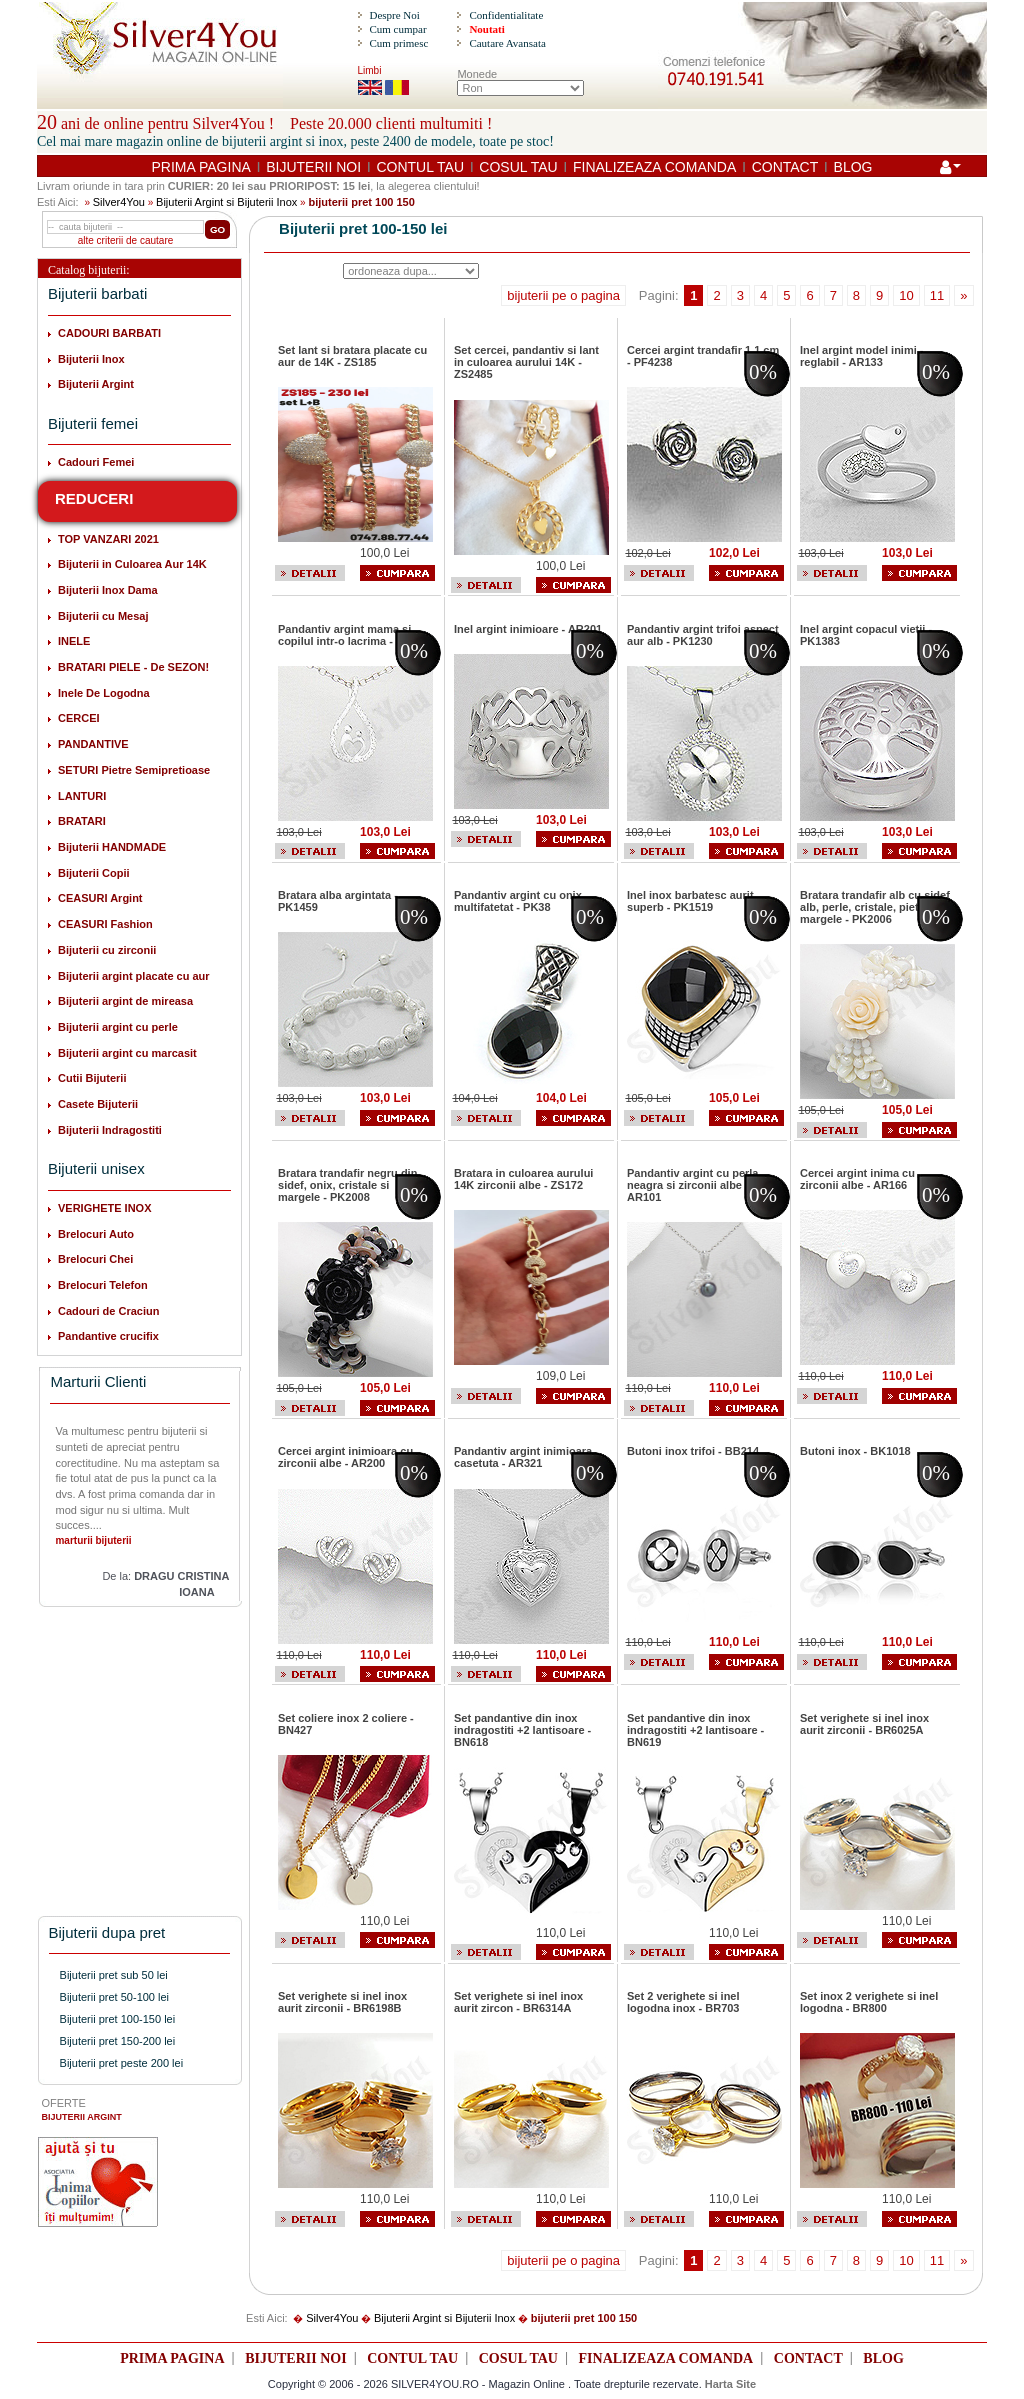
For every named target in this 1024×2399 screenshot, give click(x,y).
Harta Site (730, 2384)
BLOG (853, 167)
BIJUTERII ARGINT (82, 2117)
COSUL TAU (518, 167)
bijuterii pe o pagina (563, 295)
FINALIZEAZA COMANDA (654, 167)
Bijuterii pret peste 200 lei (122, 2063)
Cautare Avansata (507, 43)
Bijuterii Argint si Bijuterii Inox (226, 202)
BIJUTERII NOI (313, 167)
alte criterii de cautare (126, 240)
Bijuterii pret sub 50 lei (114, 1975)
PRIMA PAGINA (201, 167)
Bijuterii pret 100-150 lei (118, 2019)
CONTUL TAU (420, 167)
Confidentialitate (506, 15)
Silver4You (119, 202)
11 (937, 295)
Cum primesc (398, 43)
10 (906, 295)
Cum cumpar (397, 29)
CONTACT (785, 167)
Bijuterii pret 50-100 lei (114, 1997)
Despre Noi (394, 15)
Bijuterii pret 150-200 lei (118, 2041)
